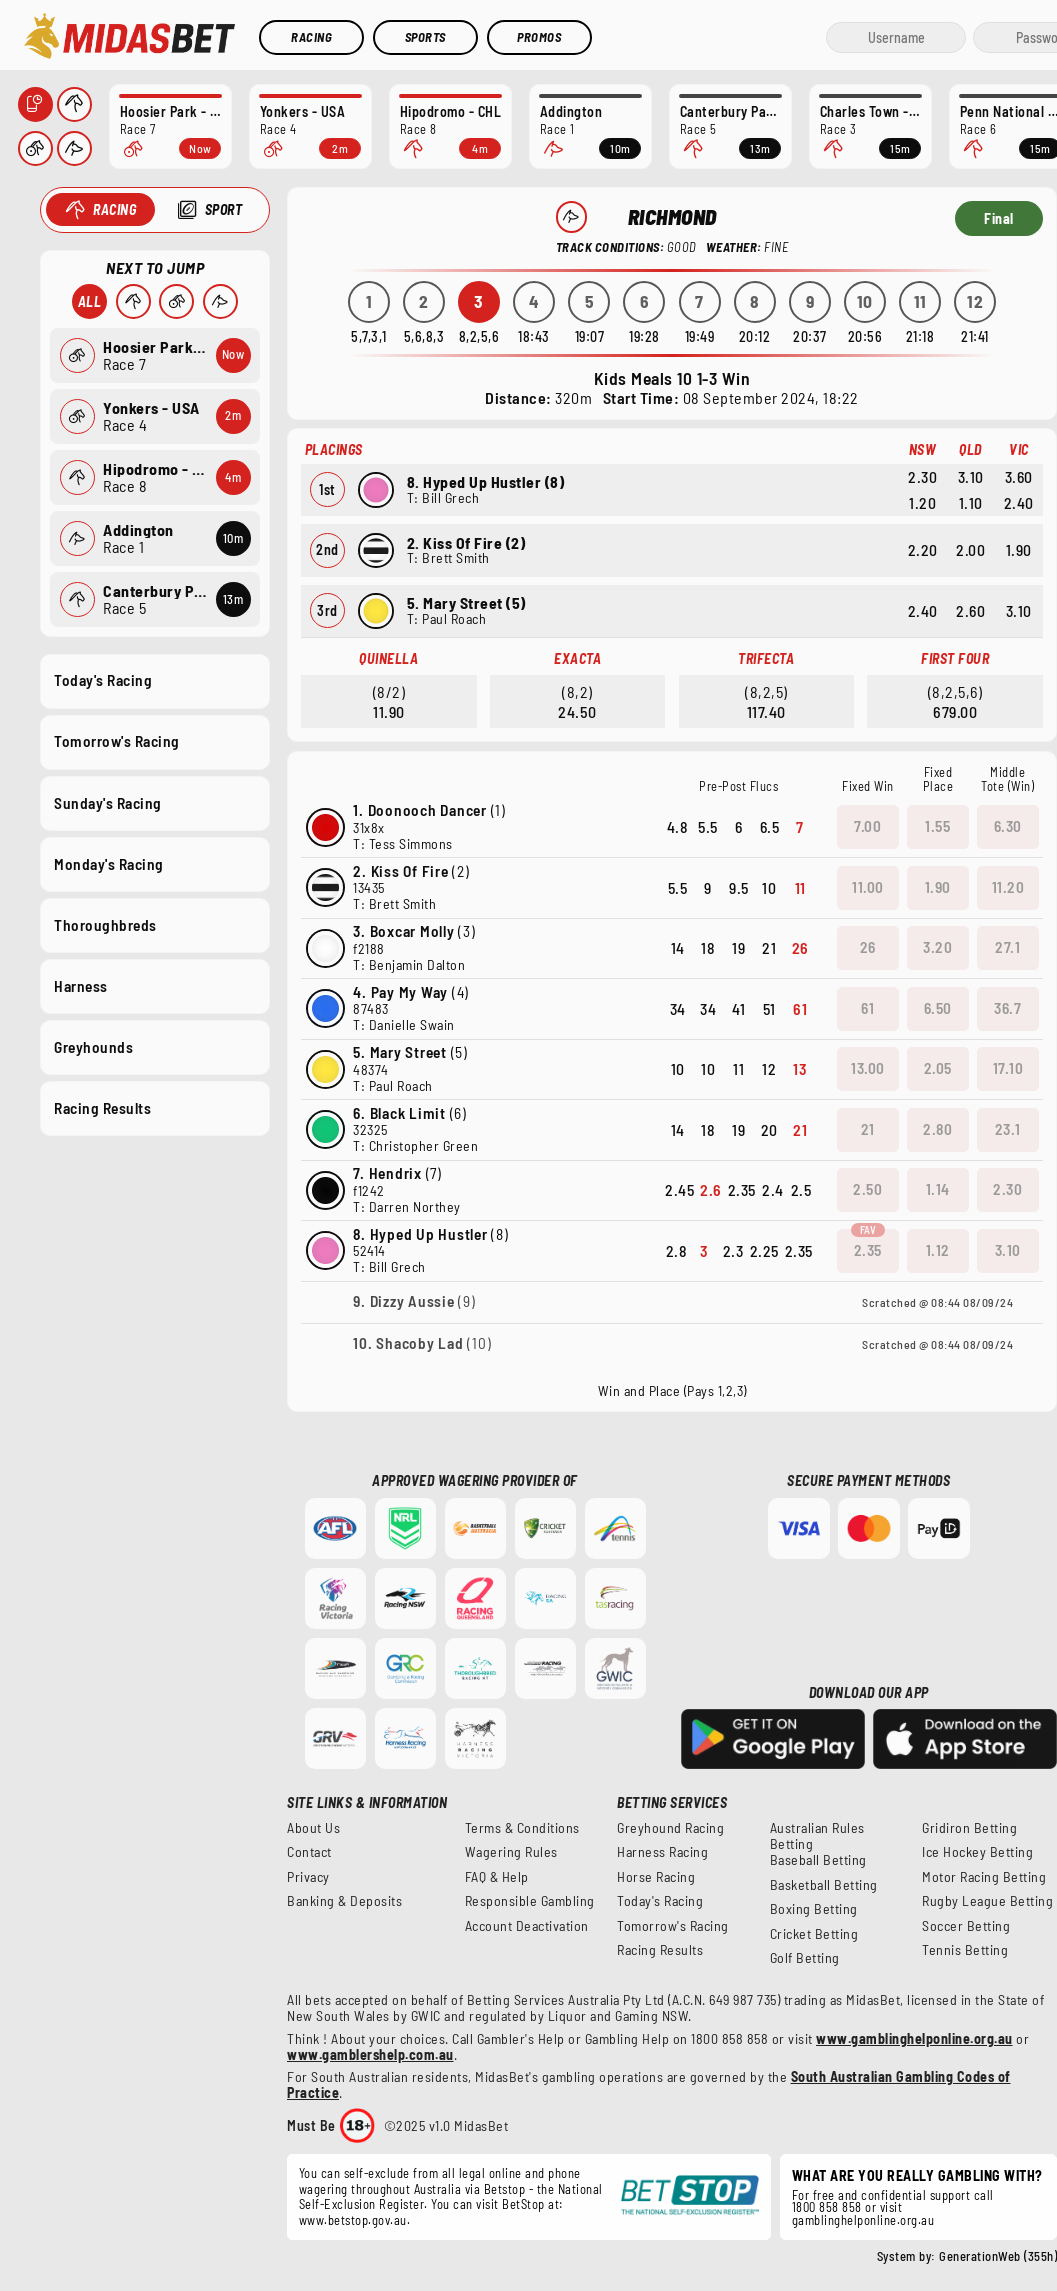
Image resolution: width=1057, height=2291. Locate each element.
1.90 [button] (938, 887)
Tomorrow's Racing (117, 741)
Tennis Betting (965, 1950)
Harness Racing (662, 1852)
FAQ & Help (497, 1877)
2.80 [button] (937, 1129)
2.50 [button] (867, 1189)
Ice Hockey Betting (977, 1852)
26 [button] (868, 947)
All (89, 301)
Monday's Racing (109, 863)
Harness (81, 985)
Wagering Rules (511, 1852)
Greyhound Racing (670, 1828)
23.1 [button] (1008, 1129)
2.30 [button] (1007, 1189)
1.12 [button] (938, 1250)
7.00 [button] (867, 826)
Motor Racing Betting (984, 1877)
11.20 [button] (1008, 887)
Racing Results (102, 1108)
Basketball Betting (824, 1885)
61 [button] (867, 1008)
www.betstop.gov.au (353, 2220)
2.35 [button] (868, 1250)
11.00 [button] (868, 887)
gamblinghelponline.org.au (863, 2220)
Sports (425, 37)
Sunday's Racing (108, 802)
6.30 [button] (1008, 826)
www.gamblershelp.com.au (370, 2054)
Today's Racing (103, 680)
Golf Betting (805, 1958)
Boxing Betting (814, 1909)
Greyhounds (93, 1047)
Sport (223, 209)
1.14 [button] (938, 1189)
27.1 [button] (1007, 947)
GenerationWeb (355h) (998, 2256)
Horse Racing (656, 1877)
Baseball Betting (818, 1860)
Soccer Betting (966, 1926)
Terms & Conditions (522, 1828)
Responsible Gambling (530, 1901)
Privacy (308, 1877)
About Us (313, 1828)
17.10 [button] (1008, 1068)
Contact (309, 1852)
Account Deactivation (527, 1926)
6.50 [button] (938, 1008)
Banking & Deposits (344, 1901)
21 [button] (868, 1129)
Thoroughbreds (105, 924)
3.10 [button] (1008, 1250)
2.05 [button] (938, 1068)
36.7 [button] (1007, 1008)
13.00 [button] (868, 1068)
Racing (311, 37)
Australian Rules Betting (817, 1836)
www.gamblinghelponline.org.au (914, 2038)
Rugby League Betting (987, 1901)
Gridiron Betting (969, 1828)
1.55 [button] (937, 826)
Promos (539, 37)
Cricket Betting (814, 1934)
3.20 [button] (937, 947)
